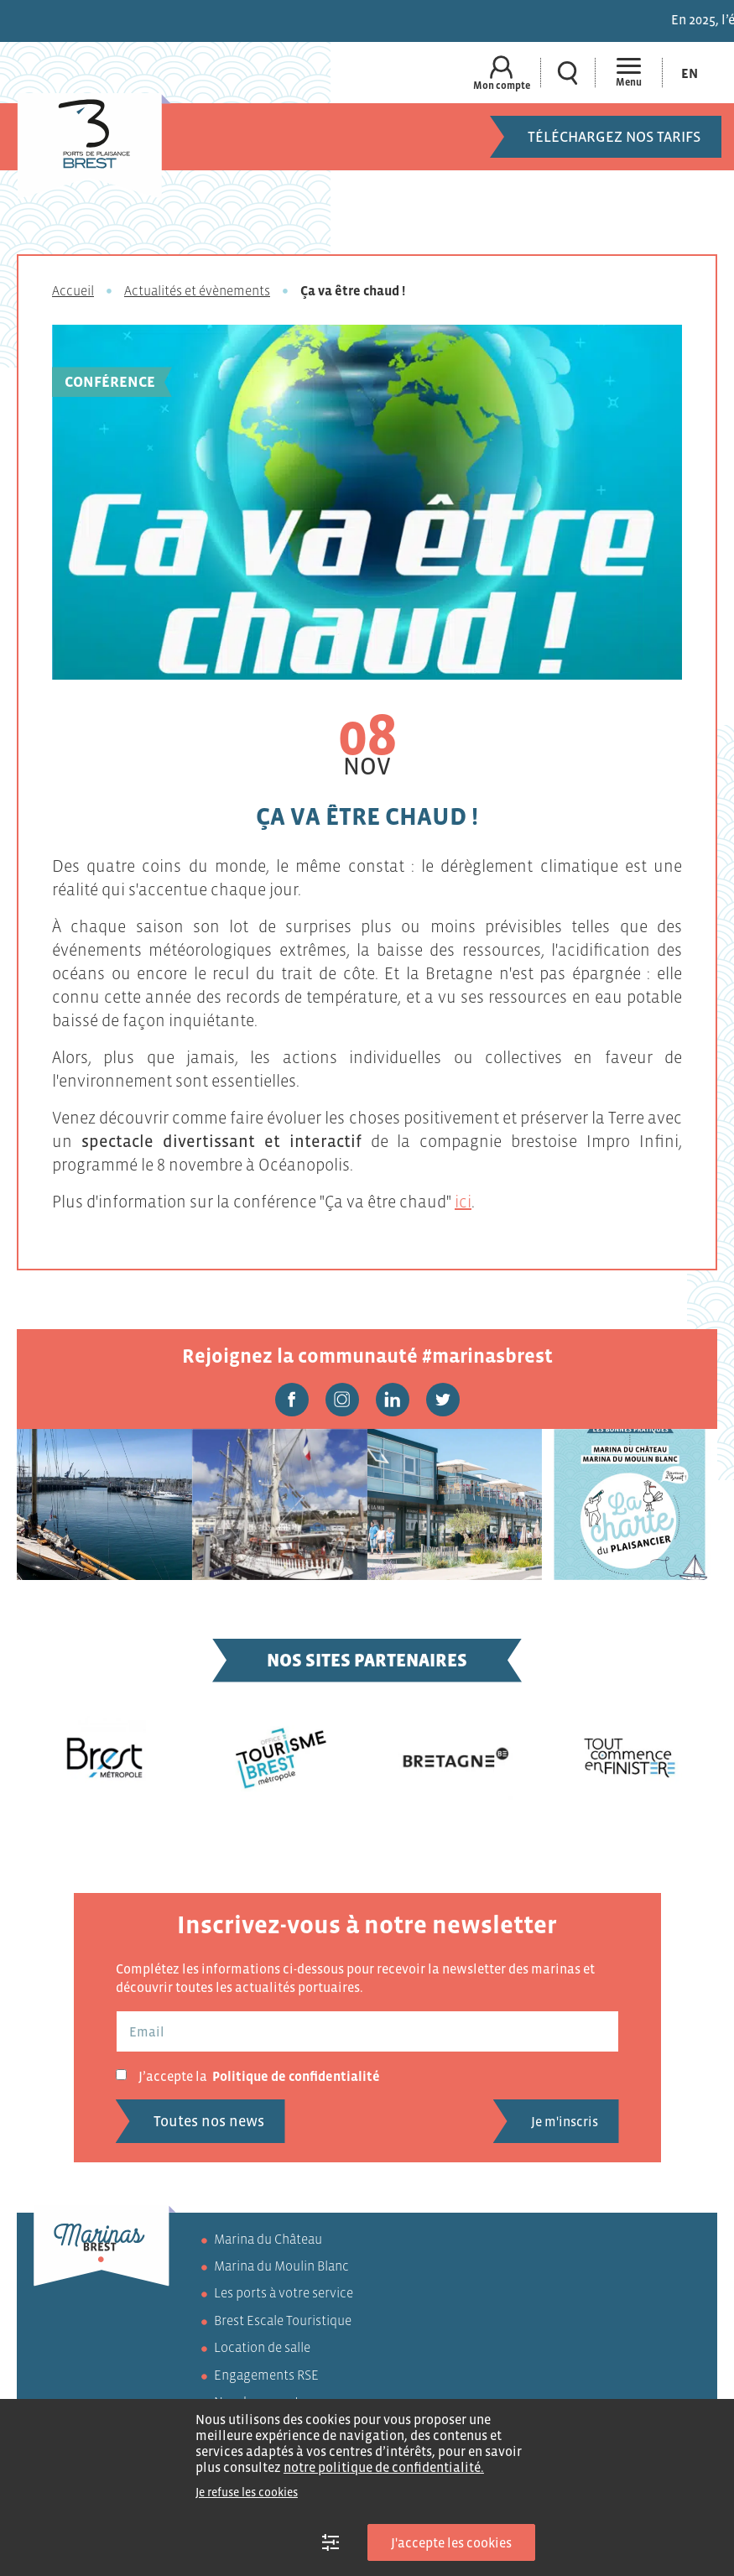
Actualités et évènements (197, 290)
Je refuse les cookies (246, 2492)
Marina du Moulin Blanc (281, 2265)
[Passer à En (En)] (689, 72)
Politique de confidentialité (296, 2075)
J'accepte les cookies (451, 2542)
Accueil (73, 290)
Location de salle (262, 2346)
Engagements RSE (266, 2374)
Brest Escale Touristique (282, 2320)
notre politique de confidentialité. (384, 2466)
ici (463, 1201)
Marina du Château (268, 2238)
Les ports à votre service (283, 2292)
